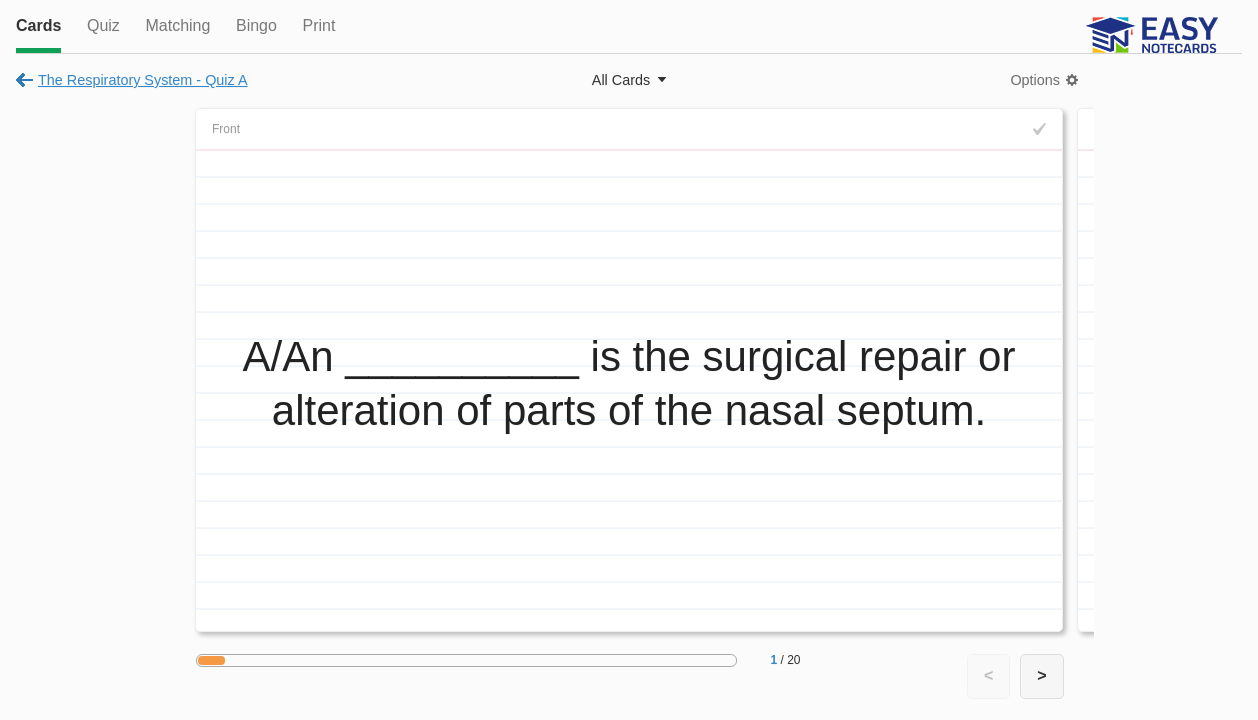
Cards (38, 25)
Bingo (256, 25)
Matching (177, 25)
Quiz (103, 25)
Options (1035, 80)
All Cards (621, 80)
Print (318, 25)
